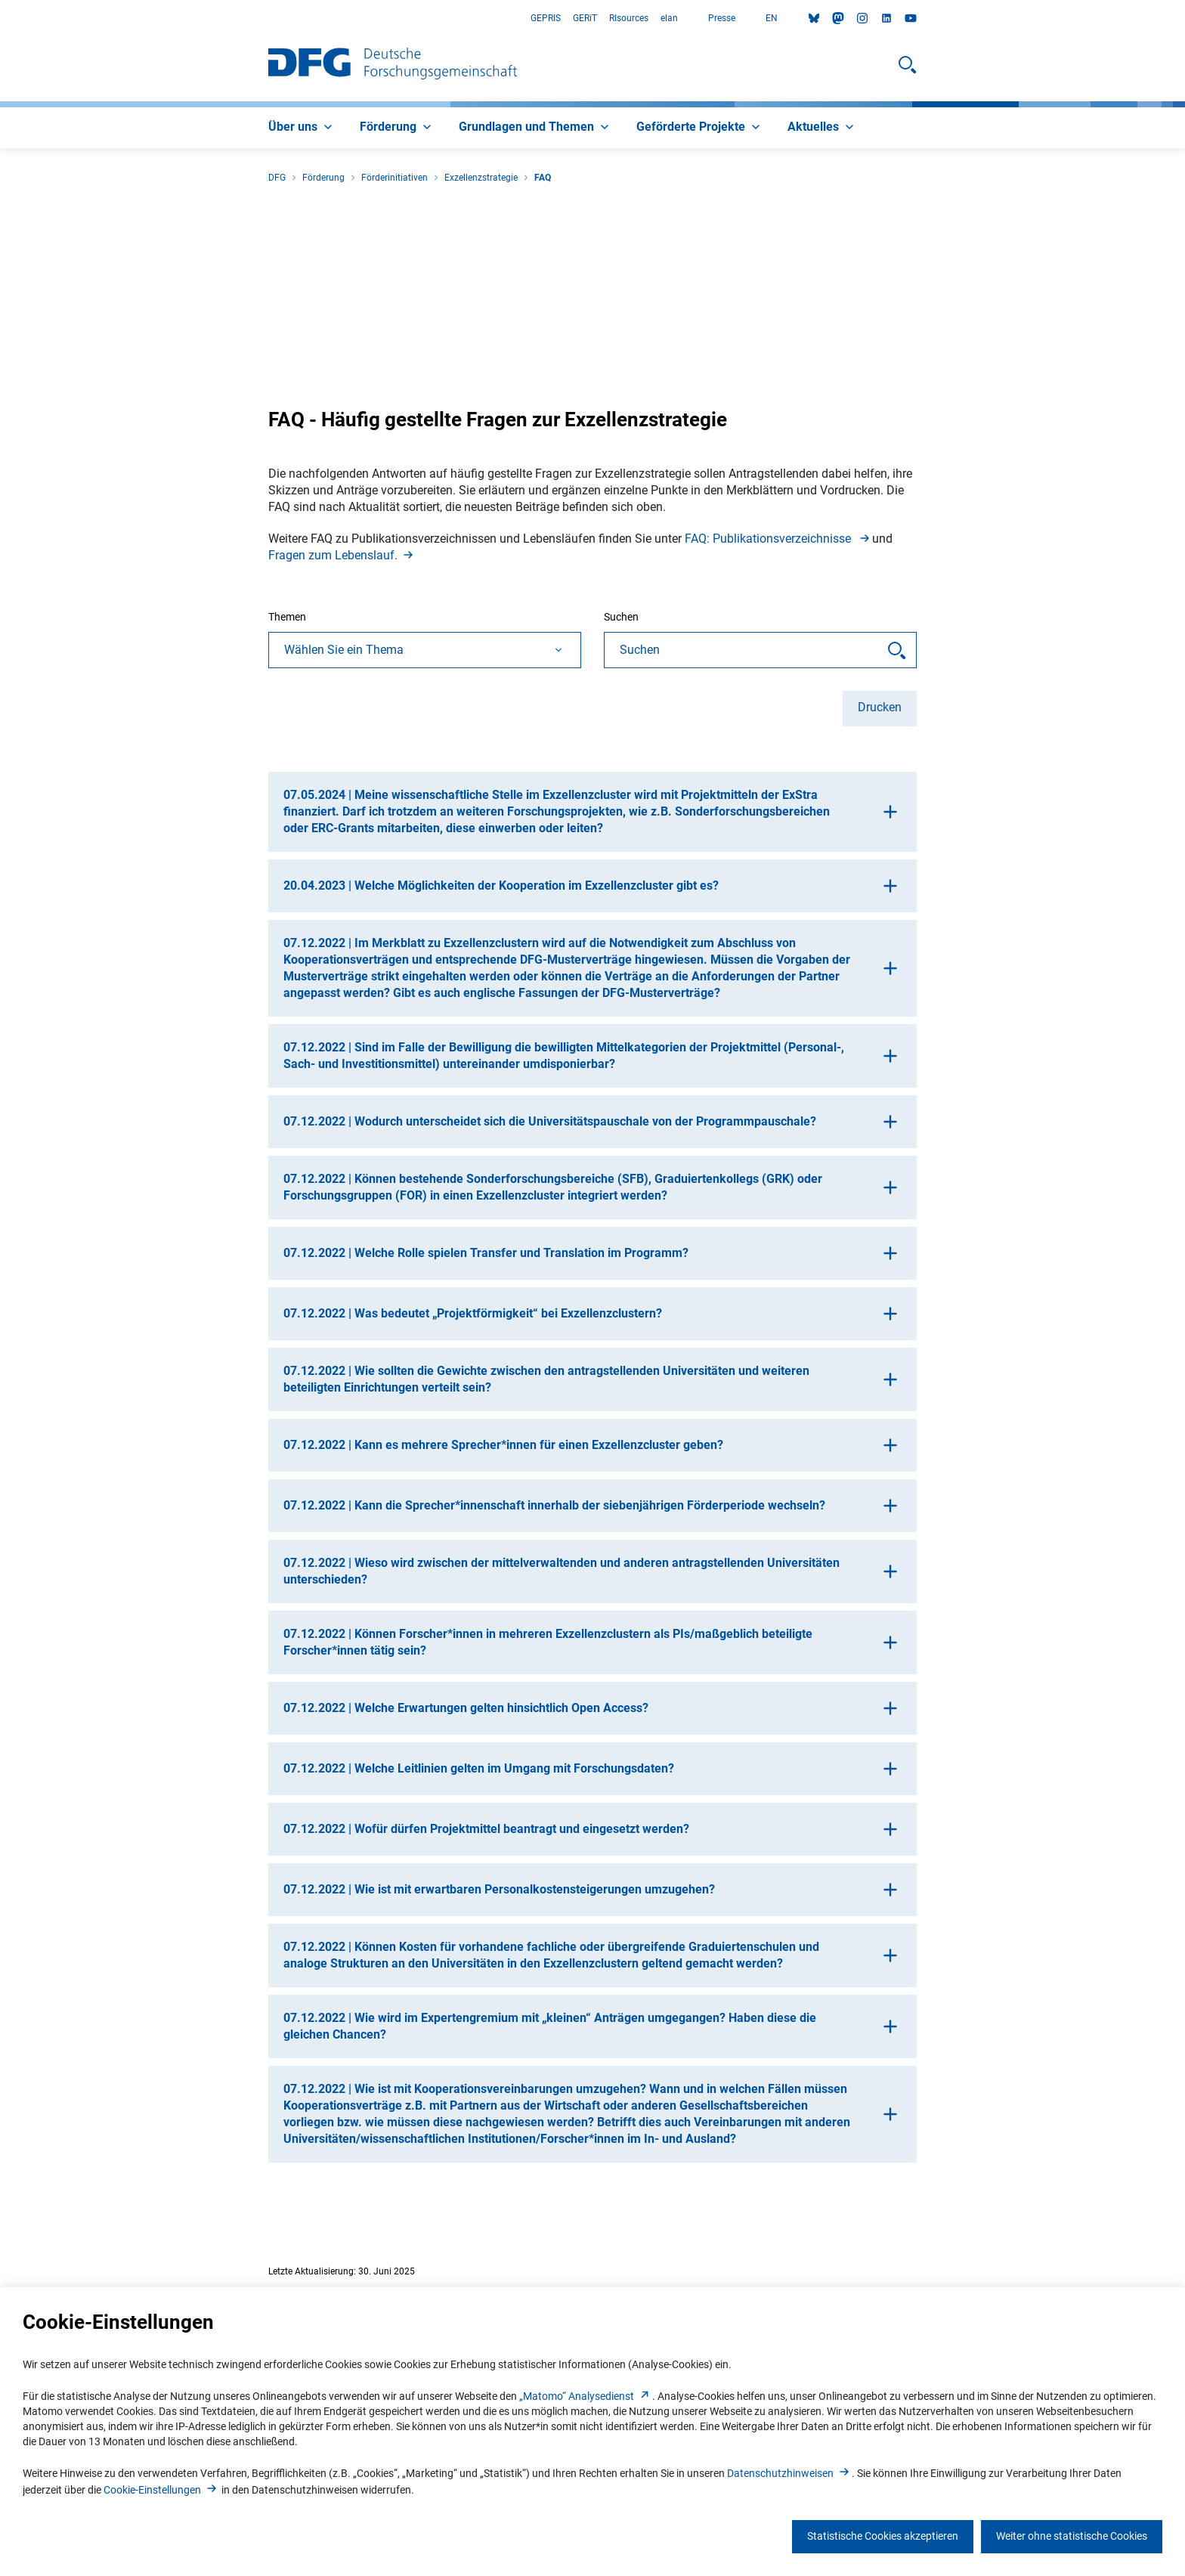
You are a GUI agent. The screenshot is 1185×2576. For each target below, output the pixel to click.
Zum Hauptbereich (0, 18)
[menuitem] (302, 128)
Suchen (621, 617)
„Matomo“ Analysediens (585, 2396)
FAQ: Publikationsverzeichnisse (778, 538)
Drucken (880, 707)
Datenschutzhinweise (789, 2473)
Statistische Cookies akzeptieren (882, 2536)
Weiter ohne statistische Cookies (1071, 2536)
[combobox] (424, 650)
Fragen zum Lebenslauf (342, 555)
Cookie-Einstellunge (161, 2490)
